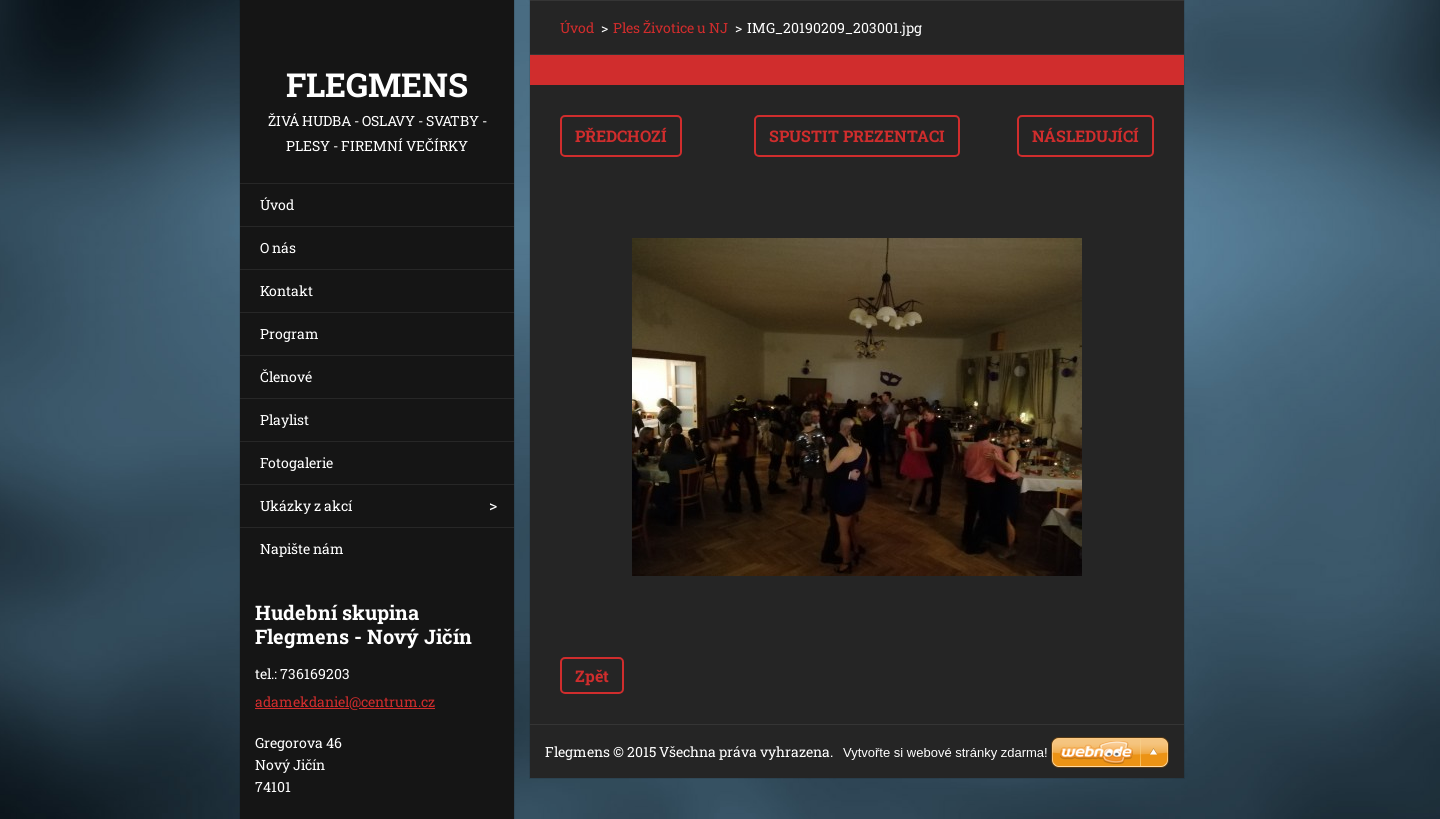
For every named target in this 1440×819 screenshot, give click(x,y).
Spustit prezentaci (857, 135)
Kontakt (286, 290)
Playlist (284, 419)
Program (289, 333)
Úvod (277, 204)
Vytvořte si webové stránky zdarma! (945, 752)
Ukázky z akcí (306, 505)
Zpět (592, 675)
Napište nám (302, 548)
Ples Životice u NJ (670, 27)
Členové (286, 376)
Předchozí (621, 135)
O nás (278, 247)
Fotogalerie (296, 462)
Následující (1085, 135)
